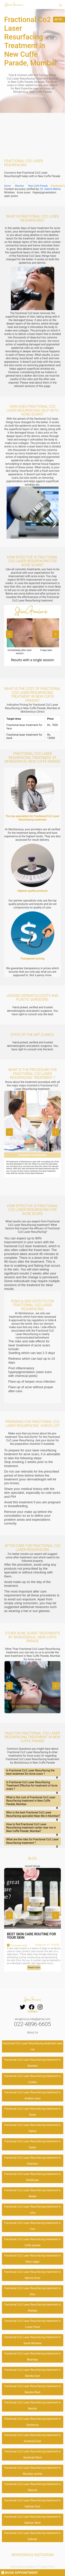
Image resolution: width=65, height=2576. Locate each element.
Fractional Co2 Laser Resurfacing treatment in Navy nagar (32, 2258)
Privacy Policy (46, 2566)
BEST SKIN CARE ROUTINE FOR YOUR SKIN (31, 1936)
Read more (34, 1967)
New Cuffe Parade (38, 185)
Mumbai (19, 185)
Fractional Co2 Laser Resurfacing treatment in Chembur (32, 2160)
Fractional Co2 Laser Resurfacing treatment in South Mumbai (32, 2340)
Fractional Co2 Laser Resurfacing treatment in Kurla (32, 2111)
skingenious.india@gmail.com (32, 2019)
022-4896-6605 (32, 2024)
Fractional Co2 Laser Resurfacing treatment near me (32, 2046)
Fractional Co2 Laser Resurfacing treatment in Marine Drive (32, 2275)
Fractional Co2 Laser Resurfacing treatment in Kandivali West (32, 2454)
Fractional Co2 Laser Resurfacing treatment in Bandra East (32, 2373)
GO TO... (59, 19)
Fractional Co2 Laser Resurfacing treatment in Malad (32, 2193)
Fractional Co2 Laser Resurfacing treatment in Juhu (32, 2209)
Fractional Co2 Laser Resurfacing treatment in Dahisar (32, 2536)
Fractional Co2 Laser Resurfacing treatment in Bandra (32, 2405)
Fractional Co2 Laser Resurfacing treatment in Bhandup (32, 2356)
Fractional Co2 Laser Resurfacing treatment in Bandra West (32, 2389)
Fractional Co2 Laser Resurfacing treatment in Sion (32, 2291)
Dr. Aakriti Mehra (50, 189)
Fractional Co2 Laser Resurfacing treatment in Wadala (32, 2307)
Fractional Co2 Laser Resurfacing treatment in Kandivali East (32, 2438)
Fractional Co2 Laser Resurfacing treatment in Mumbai (32, 2062)
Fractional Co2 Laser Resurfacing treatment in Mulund (32, 2487)
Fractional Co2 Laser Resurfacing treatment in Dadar (32, 2144)
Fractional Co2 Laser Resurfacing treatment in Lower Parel (32, 2324)
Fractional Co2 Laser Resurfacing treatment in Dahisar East (32, 2503)
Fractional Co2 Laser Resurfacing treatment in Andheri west (32, 2095)
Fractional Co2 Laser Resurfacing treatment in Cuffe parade (32, 2242)
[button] (60, 5)
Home (7, 185)
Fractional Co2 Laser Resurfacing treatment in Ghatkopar (32, 2177)
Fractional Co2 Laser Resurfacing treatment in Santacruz (32, 2422)
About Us (32, 2032)
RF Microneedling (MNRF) (30, 1706)
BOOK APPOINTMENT (19, 2573)
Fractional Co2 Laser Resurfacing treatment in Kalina (32, 2128)
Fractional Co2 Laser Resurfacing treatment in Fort (32, 2226)
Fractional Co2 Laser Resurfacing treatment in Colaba (32, 2079)
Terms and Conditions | (24, 2566)
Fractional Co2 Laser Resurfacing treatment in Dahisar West (32, 2519)
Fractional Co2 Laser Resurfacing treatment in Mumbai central (32, 2470)
